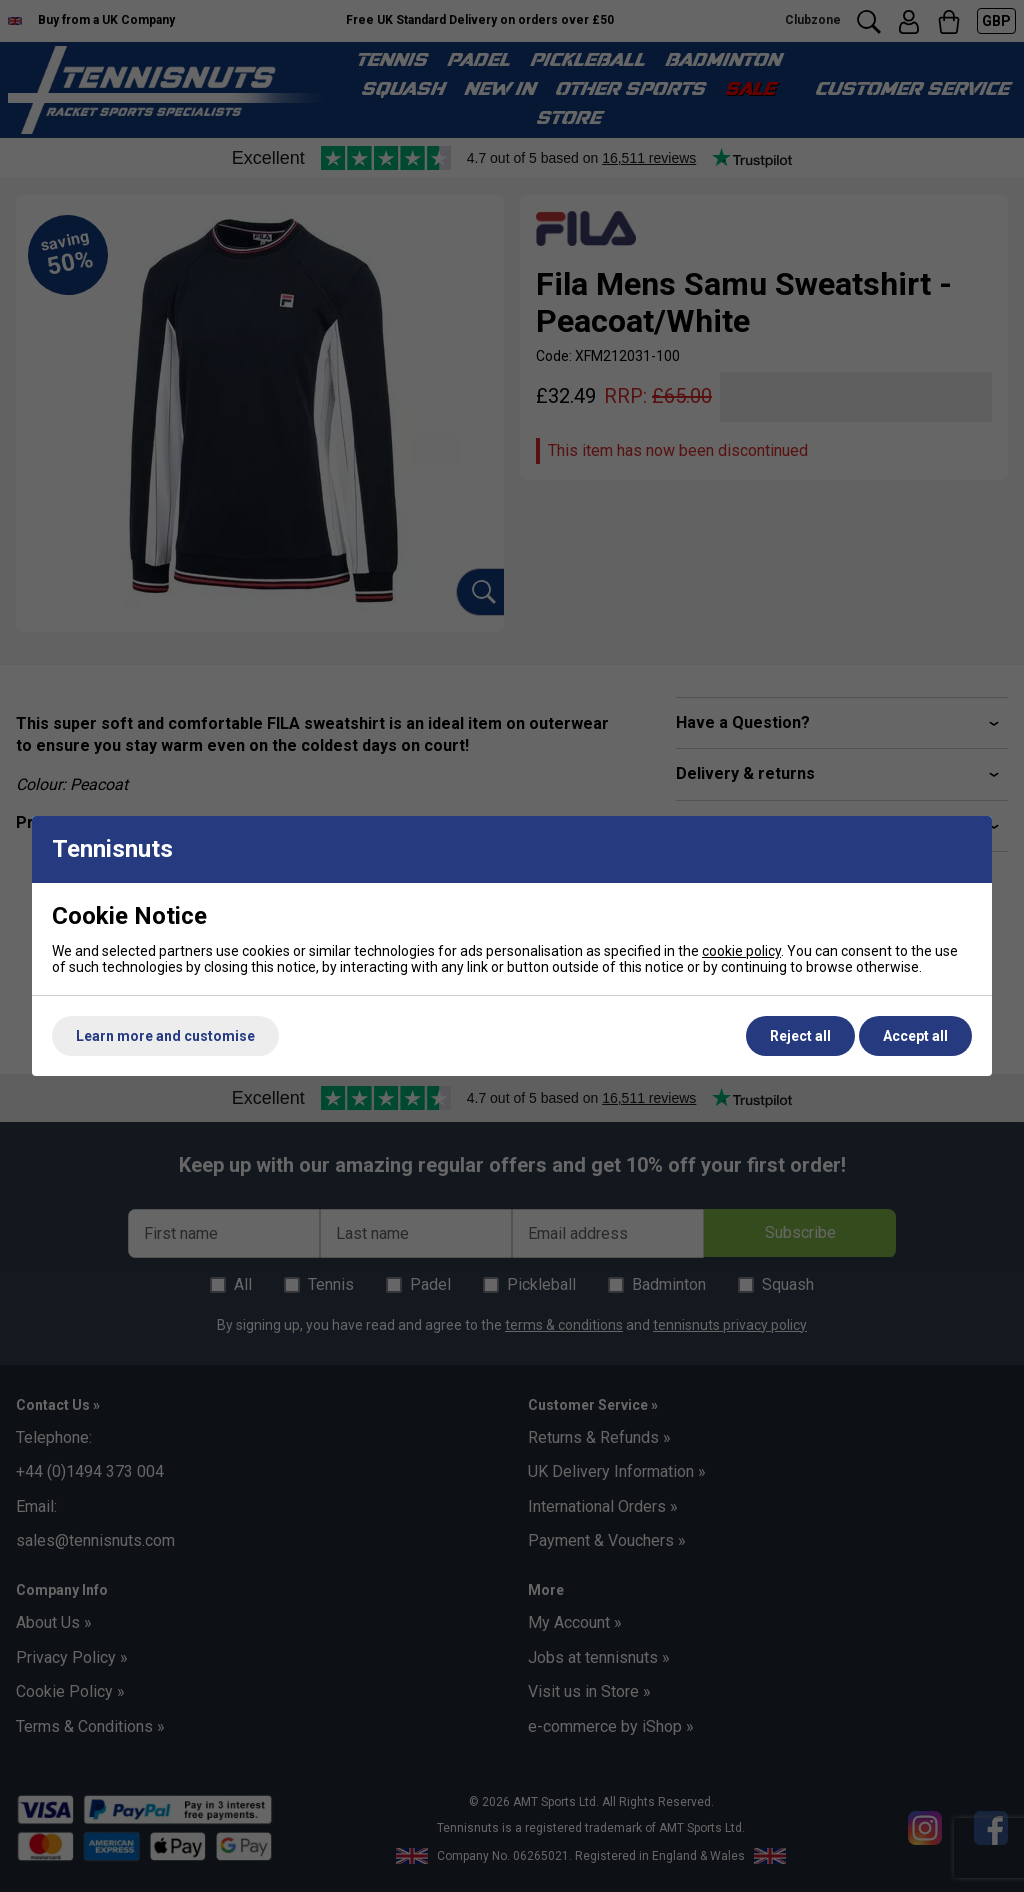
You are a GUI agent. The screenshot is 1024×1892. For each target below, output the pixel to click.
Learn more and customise (165, 1036)
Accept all (915, 1036)
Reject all (800, 1036)
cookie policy (741, 951)
